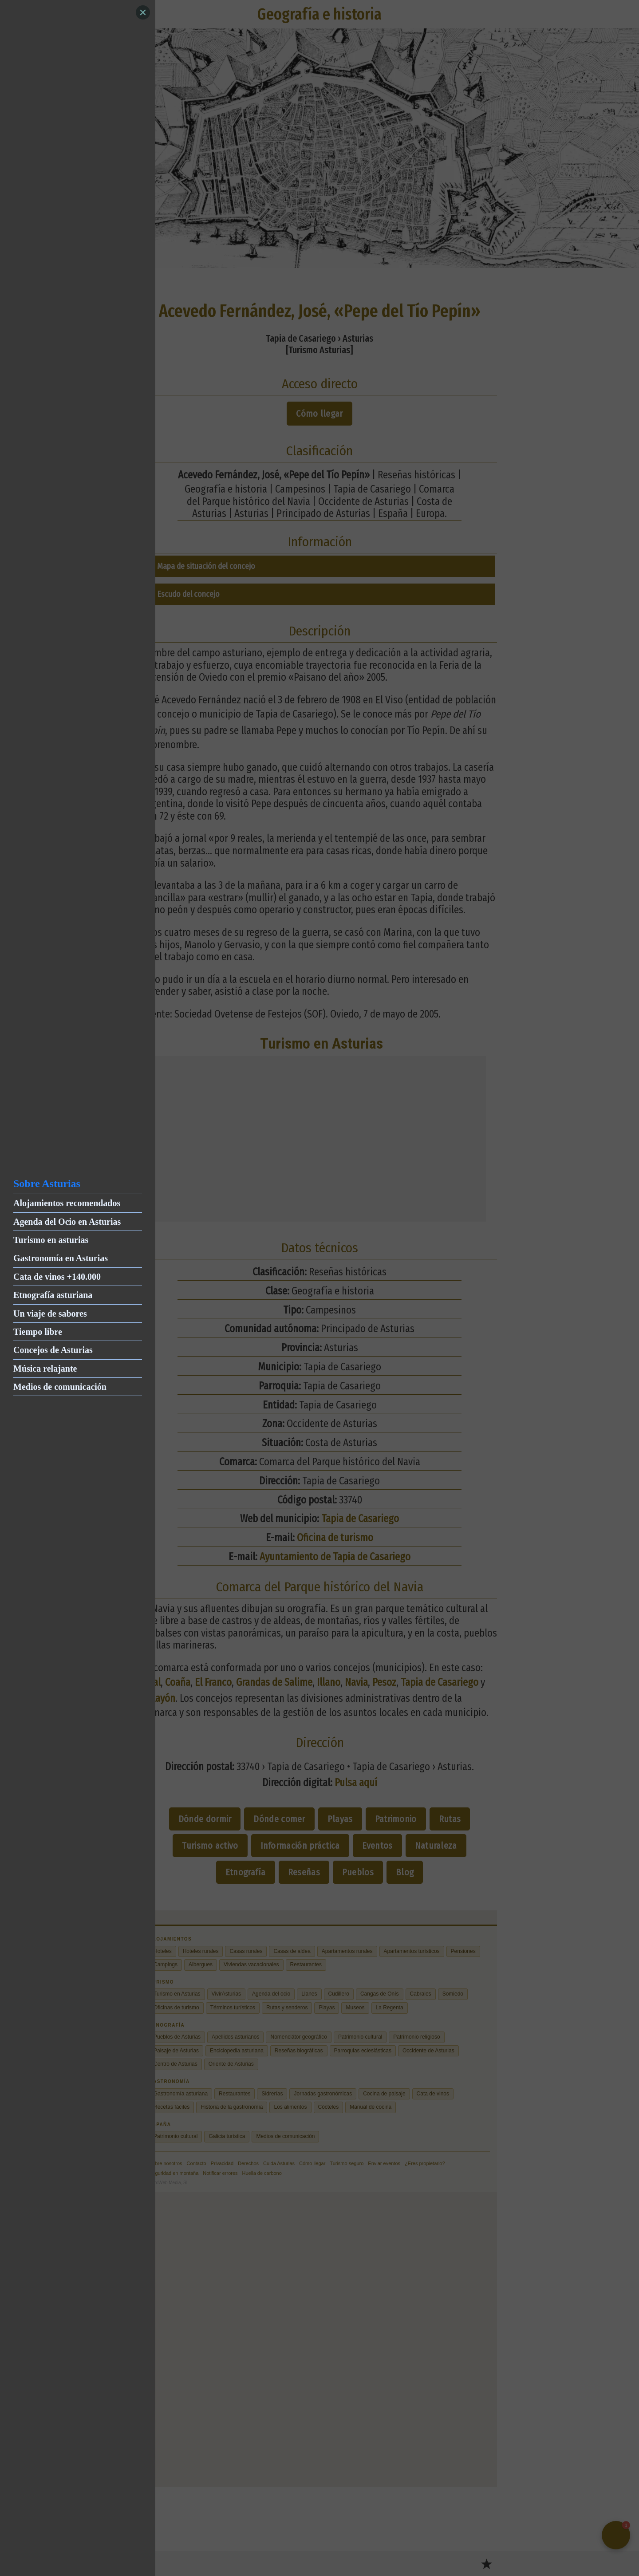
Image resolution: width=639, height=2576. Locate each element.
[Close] (143, 12)
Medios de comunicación (59, 1387)
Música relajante (45, 1368)
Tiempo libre (37, 1332)
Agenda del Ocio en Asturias (67, 1222)
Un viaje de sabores (50, 1313)
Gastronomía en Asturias (60, 1258)
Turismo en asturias (50, 1240)
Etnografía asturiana (52, 1295)
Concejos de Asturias (53, 1350)
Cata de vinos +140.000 (57, 1277)
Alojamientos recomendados (66, 1203)
